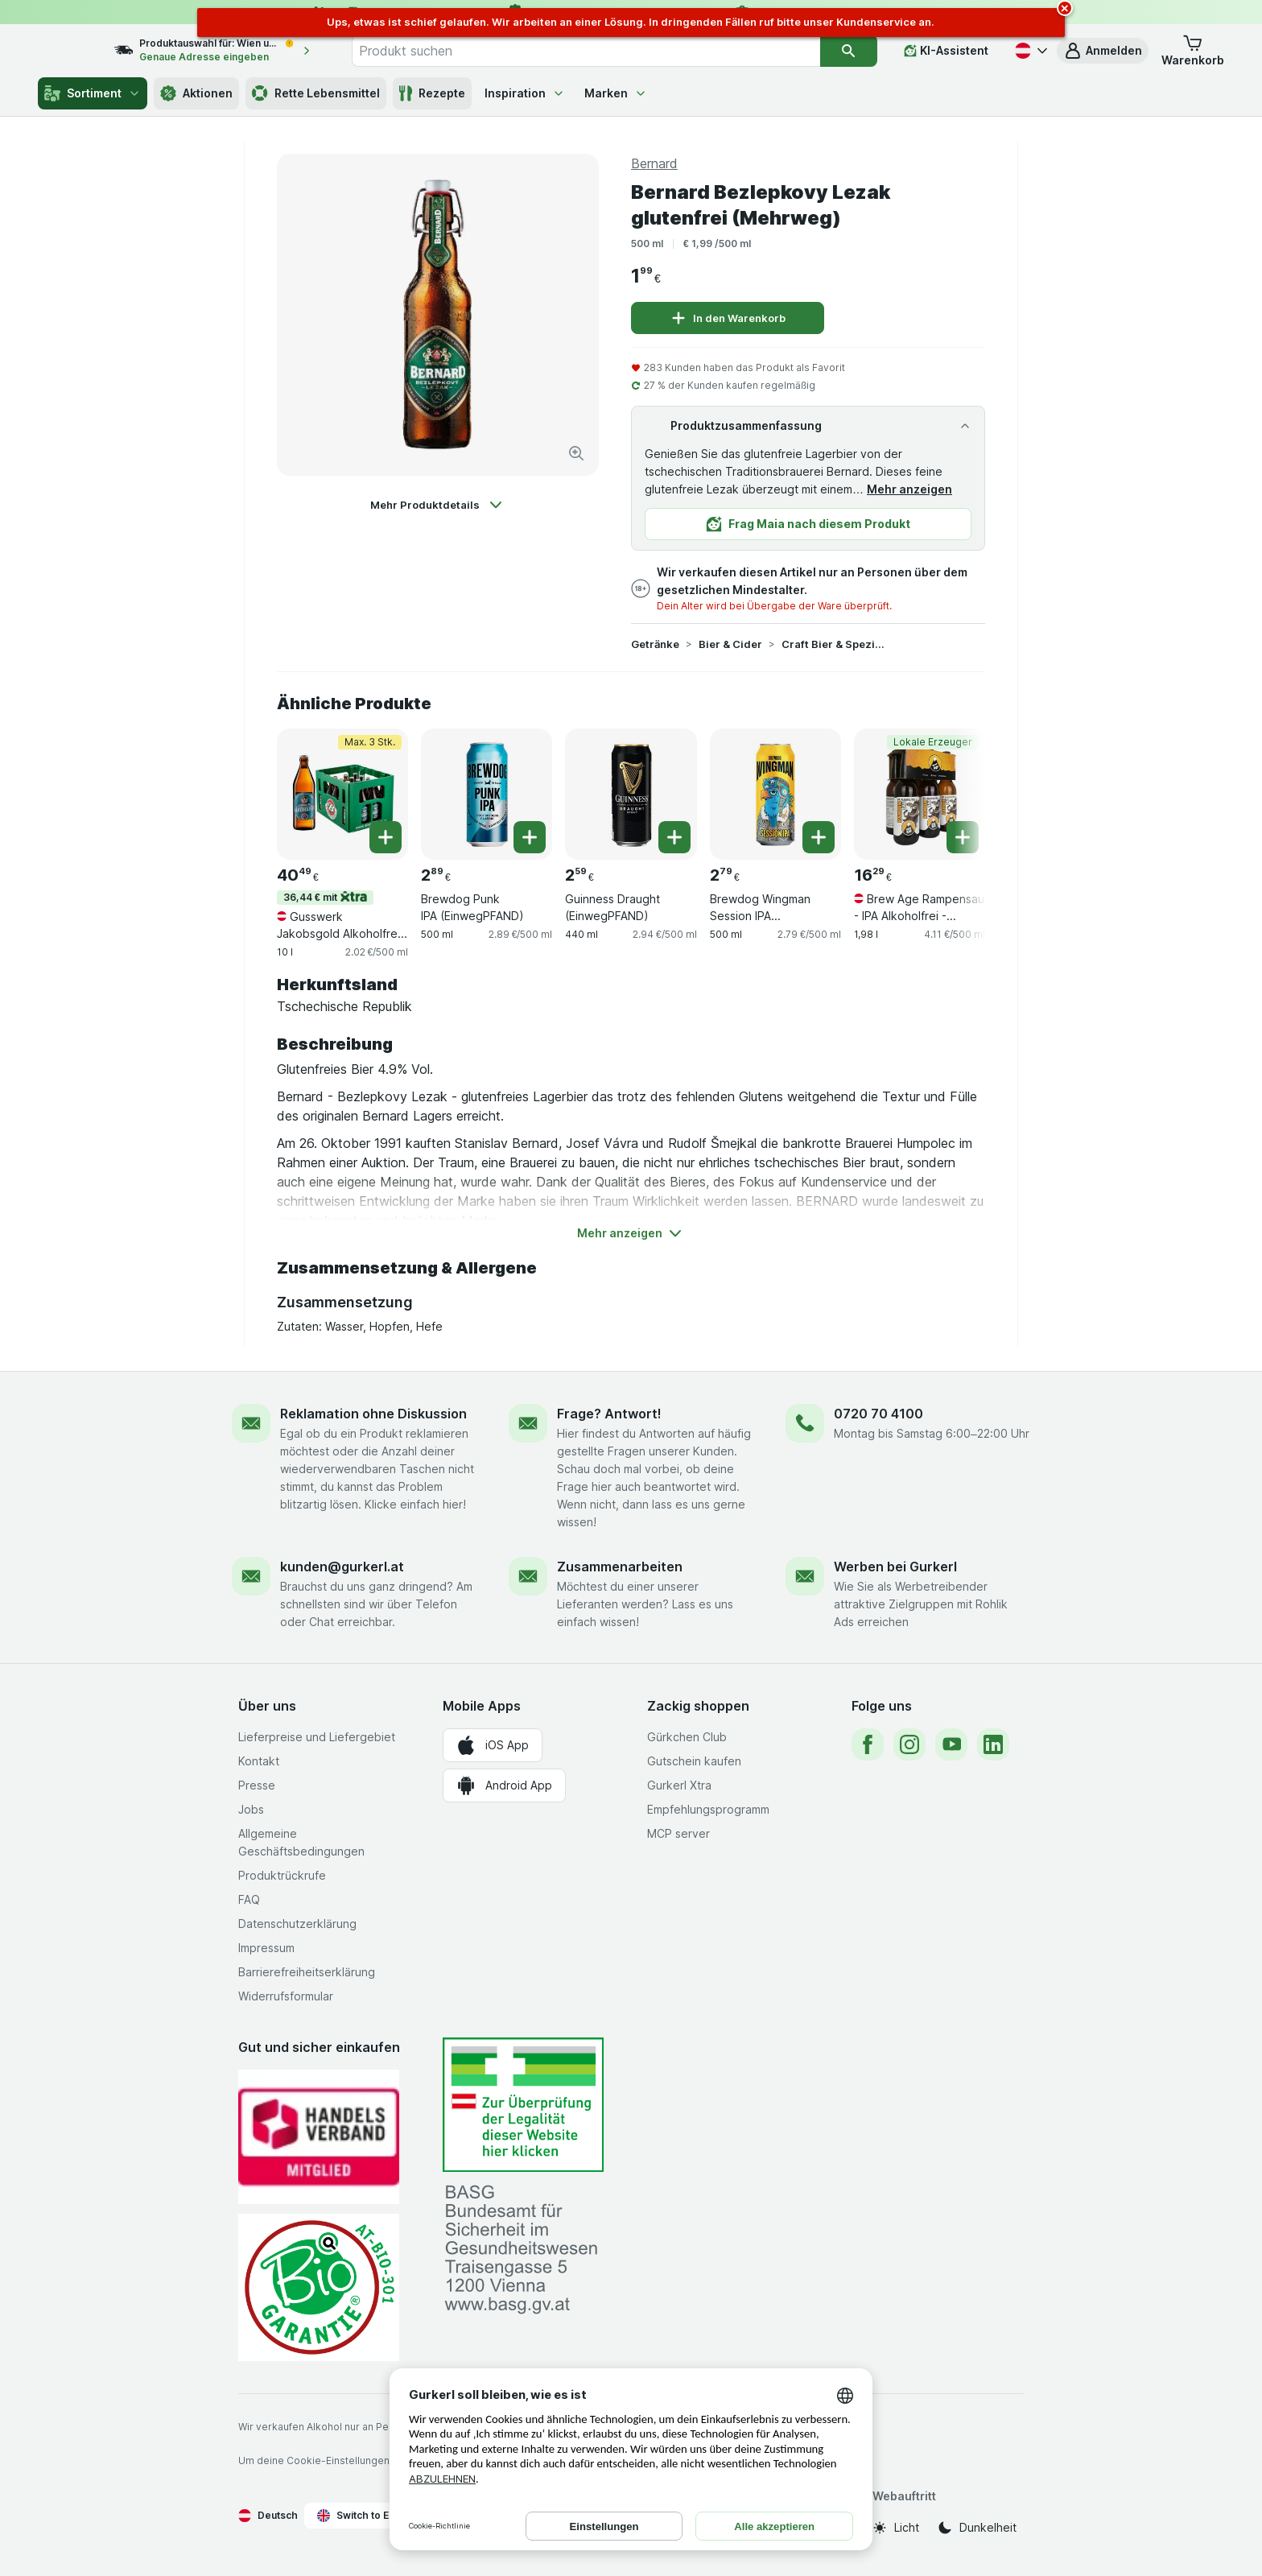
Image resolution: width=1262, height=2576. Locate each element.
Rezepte (432, 93)
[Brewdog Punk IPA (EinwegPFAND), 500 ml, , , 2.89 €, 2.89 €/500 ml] (486, 794)
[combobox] (603, 51)
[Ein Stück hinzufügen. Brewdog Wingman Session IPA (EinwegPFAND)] (818, 837)
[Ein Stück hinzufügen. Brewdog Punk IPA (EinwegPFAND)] (529, 837)
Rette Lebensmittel (316, 93)
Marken (615, 93)
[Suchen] (848, 51)
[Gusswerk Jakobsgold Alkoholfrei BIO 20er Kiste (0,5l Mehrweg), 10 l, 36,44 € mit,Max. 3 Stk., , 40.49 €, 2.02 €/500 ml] (342, 794)
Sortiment (92, 93)
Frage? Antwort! (609, 1414)
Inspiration (525, 93)
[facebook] (868, 1744)
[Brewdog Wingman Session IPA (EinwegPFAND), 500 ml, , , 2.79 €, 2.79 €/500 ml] (775, 794)
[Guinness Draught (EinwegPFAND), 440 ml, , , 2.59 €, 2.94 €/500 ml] (630, 794)
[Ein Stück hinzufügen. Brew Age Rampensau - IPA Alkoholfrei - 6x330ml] (962, 837)
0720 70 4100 (878, 1414)
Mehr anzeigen (909, 489)
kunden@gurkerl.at (342, 1566)
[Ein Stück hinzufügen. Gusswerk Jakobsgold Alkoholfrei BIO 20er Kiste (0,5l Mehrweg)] (385, 837)
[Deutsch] (1029, 51)
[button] (1103, 51)
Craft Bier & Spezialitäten (833, 644)
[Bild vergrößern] (576, 453)
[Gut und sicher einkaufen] (318, 2287)
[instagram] (909, 1744)
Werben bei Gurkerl (895, 1566)
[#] (523, 2104)
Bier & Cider (730, 644)
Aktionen (196, 93)
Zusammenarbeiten (620, 1566)
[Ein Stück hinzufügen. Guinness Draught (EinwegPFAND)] (674, 837)
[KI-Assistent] (946, 51)
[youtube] (951, 1744)
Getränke (655, 644)
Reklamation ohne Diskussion (373, 1414)
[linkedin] (993, 1744)
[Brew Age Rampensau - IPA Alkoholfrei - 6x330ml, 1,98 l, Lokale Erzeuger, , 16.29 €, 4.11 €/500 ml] (919, 794)
